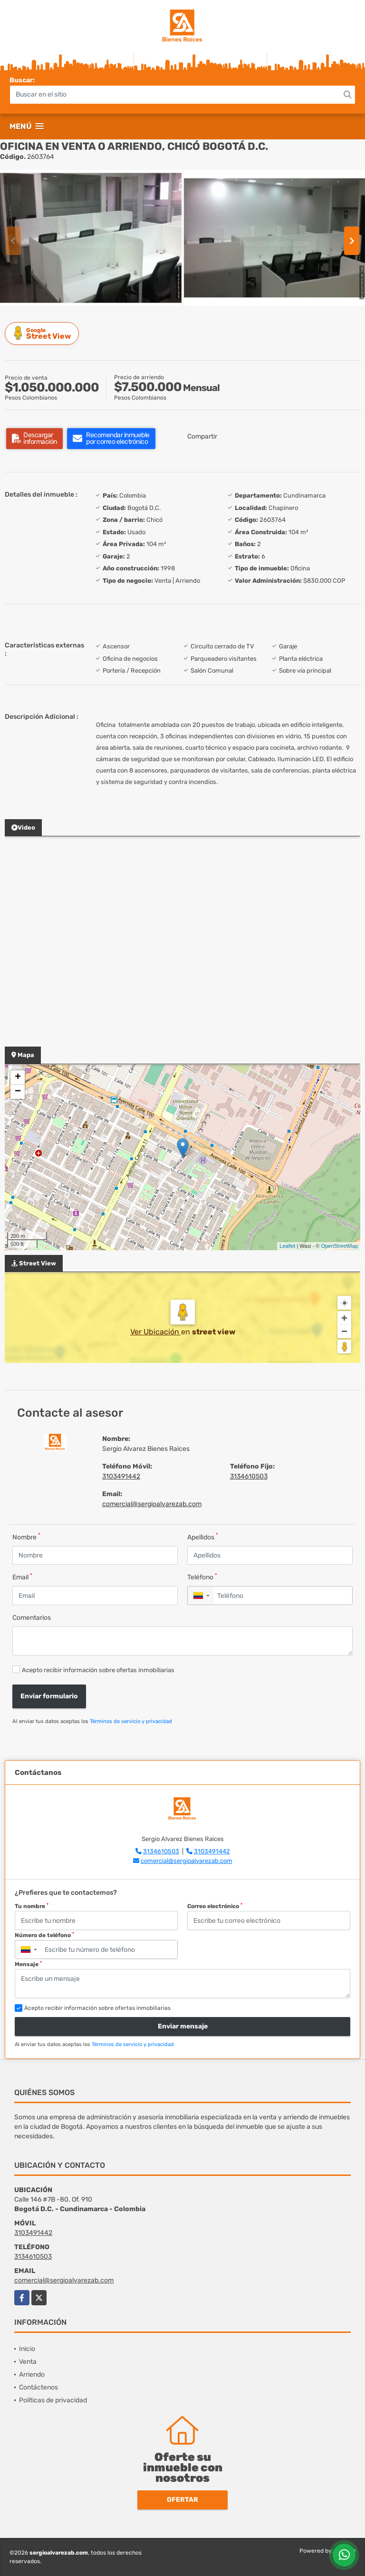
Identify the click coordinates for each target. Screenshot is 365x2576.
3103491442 (121, 1476)
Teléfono (202, 1576)
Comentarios (31, 1618)
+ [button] (18, 1077)
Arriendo (32, 2374)
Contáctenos (38, 2387)
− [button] (18, 1092)
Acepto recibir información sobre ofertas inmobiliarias (98, 1670)
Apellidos (202, 1536)
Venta (28, 2362)
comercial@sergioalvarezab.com (152, 1504)
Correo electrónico (214, 1906)
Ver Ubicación (155, 1331)
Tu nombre (31, 1906)
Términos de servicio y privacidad (131, 1721)
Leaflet (287, 1246)
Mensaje (28, 1964)
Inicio (27, 2349)
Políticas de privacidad (53, 2400)
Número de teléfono (44, 1935)
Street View (43, 333)
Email (22, 1576)
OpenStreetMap (339, 1246)
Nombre (26, 1536)
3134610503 (249, 1476)
